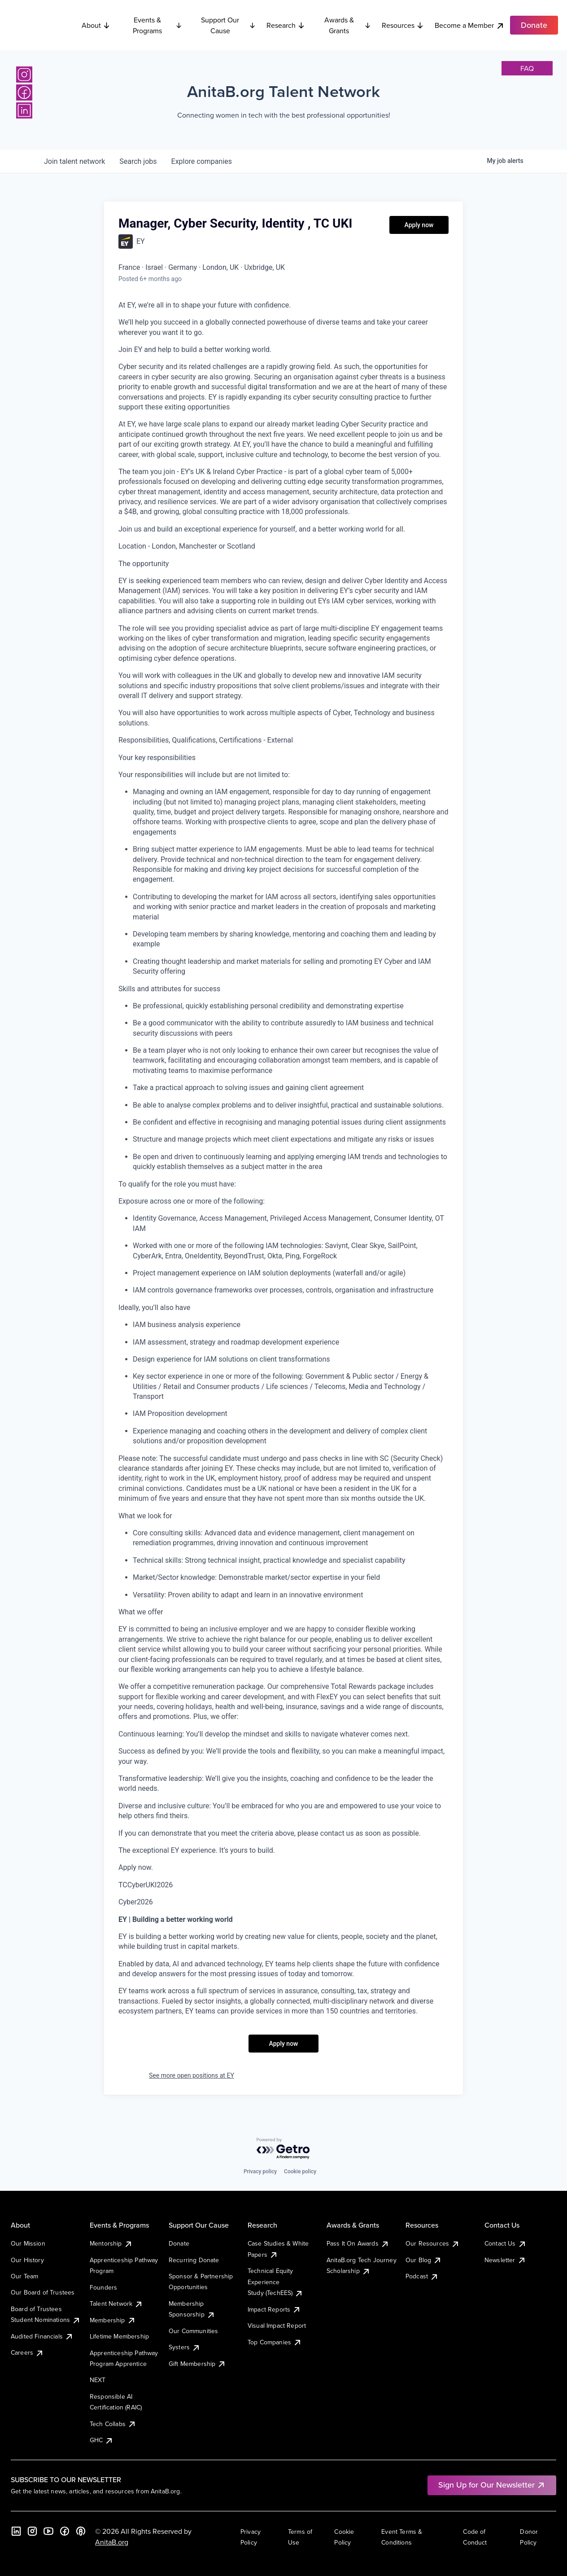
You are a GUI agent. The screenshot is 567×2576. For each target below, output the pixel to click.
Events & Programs (158, 25)
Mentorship (111, 2243)
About (96, 25)
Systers (185, 2347)
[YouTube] (48, 2531)
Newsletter (505, 2259)
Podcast (422, 2276)
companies (201, 161)
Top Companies (275, 2342)
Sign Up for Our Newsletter (491, 2484)
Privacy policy (260, 2171)
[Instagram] (24, 74)
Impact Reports (274, 2309)
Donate (179, 2243)
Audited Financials (42, 2336)
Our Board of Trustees (42, 2292)
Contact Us (505, 2243)
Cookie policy (300, 2171)
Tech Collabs (113, 2423)
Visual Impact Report (277, 2325)
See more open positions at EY (191, 2075)
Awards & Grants (347, 25)
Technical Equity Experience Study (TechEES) (275, 2281)
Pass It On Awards (358, 2243)
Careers (27, 2352)
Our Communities (193, 2330)
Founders (103, 2287)
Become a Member (470, 25)
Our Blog (424, 2259)
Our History (27, 2259)
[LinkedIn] (24, 110)
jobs (138, 161)
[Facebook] (24, 92)
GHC (101, 2439)
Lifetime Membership (119, 2336)
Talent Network (116, 2303)
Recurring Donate (194, 2259)
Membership (113, 2320)
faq (527, 68)
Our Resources (433, 2243)
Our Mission (28, 2243)
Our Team (24, 2276)
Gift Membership (197, 2363)
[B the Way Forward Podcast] (80, 2531)
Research (285, 25)
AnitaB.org (111, 2542)
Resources (403, 25)
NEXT (98, 2379)
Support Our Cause (228, 25)
